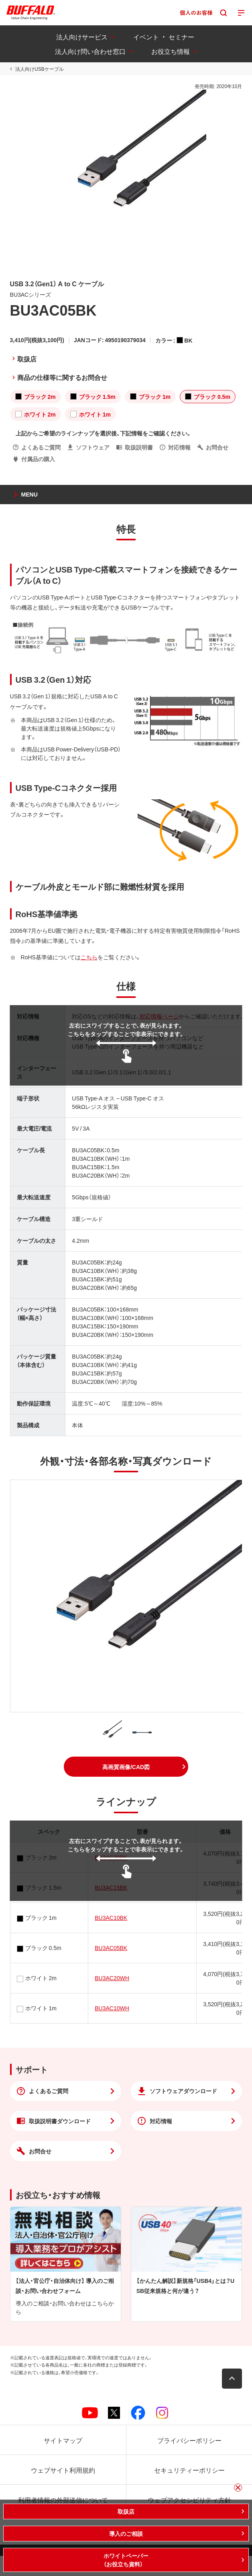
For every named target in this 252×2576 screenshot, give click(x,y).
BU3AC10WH (112, 2008)
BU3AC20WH (112, 1978)
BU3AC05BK (111, 1948)
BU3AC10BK (111, 1917)
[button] (126, 1767)
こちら (89, 957)
